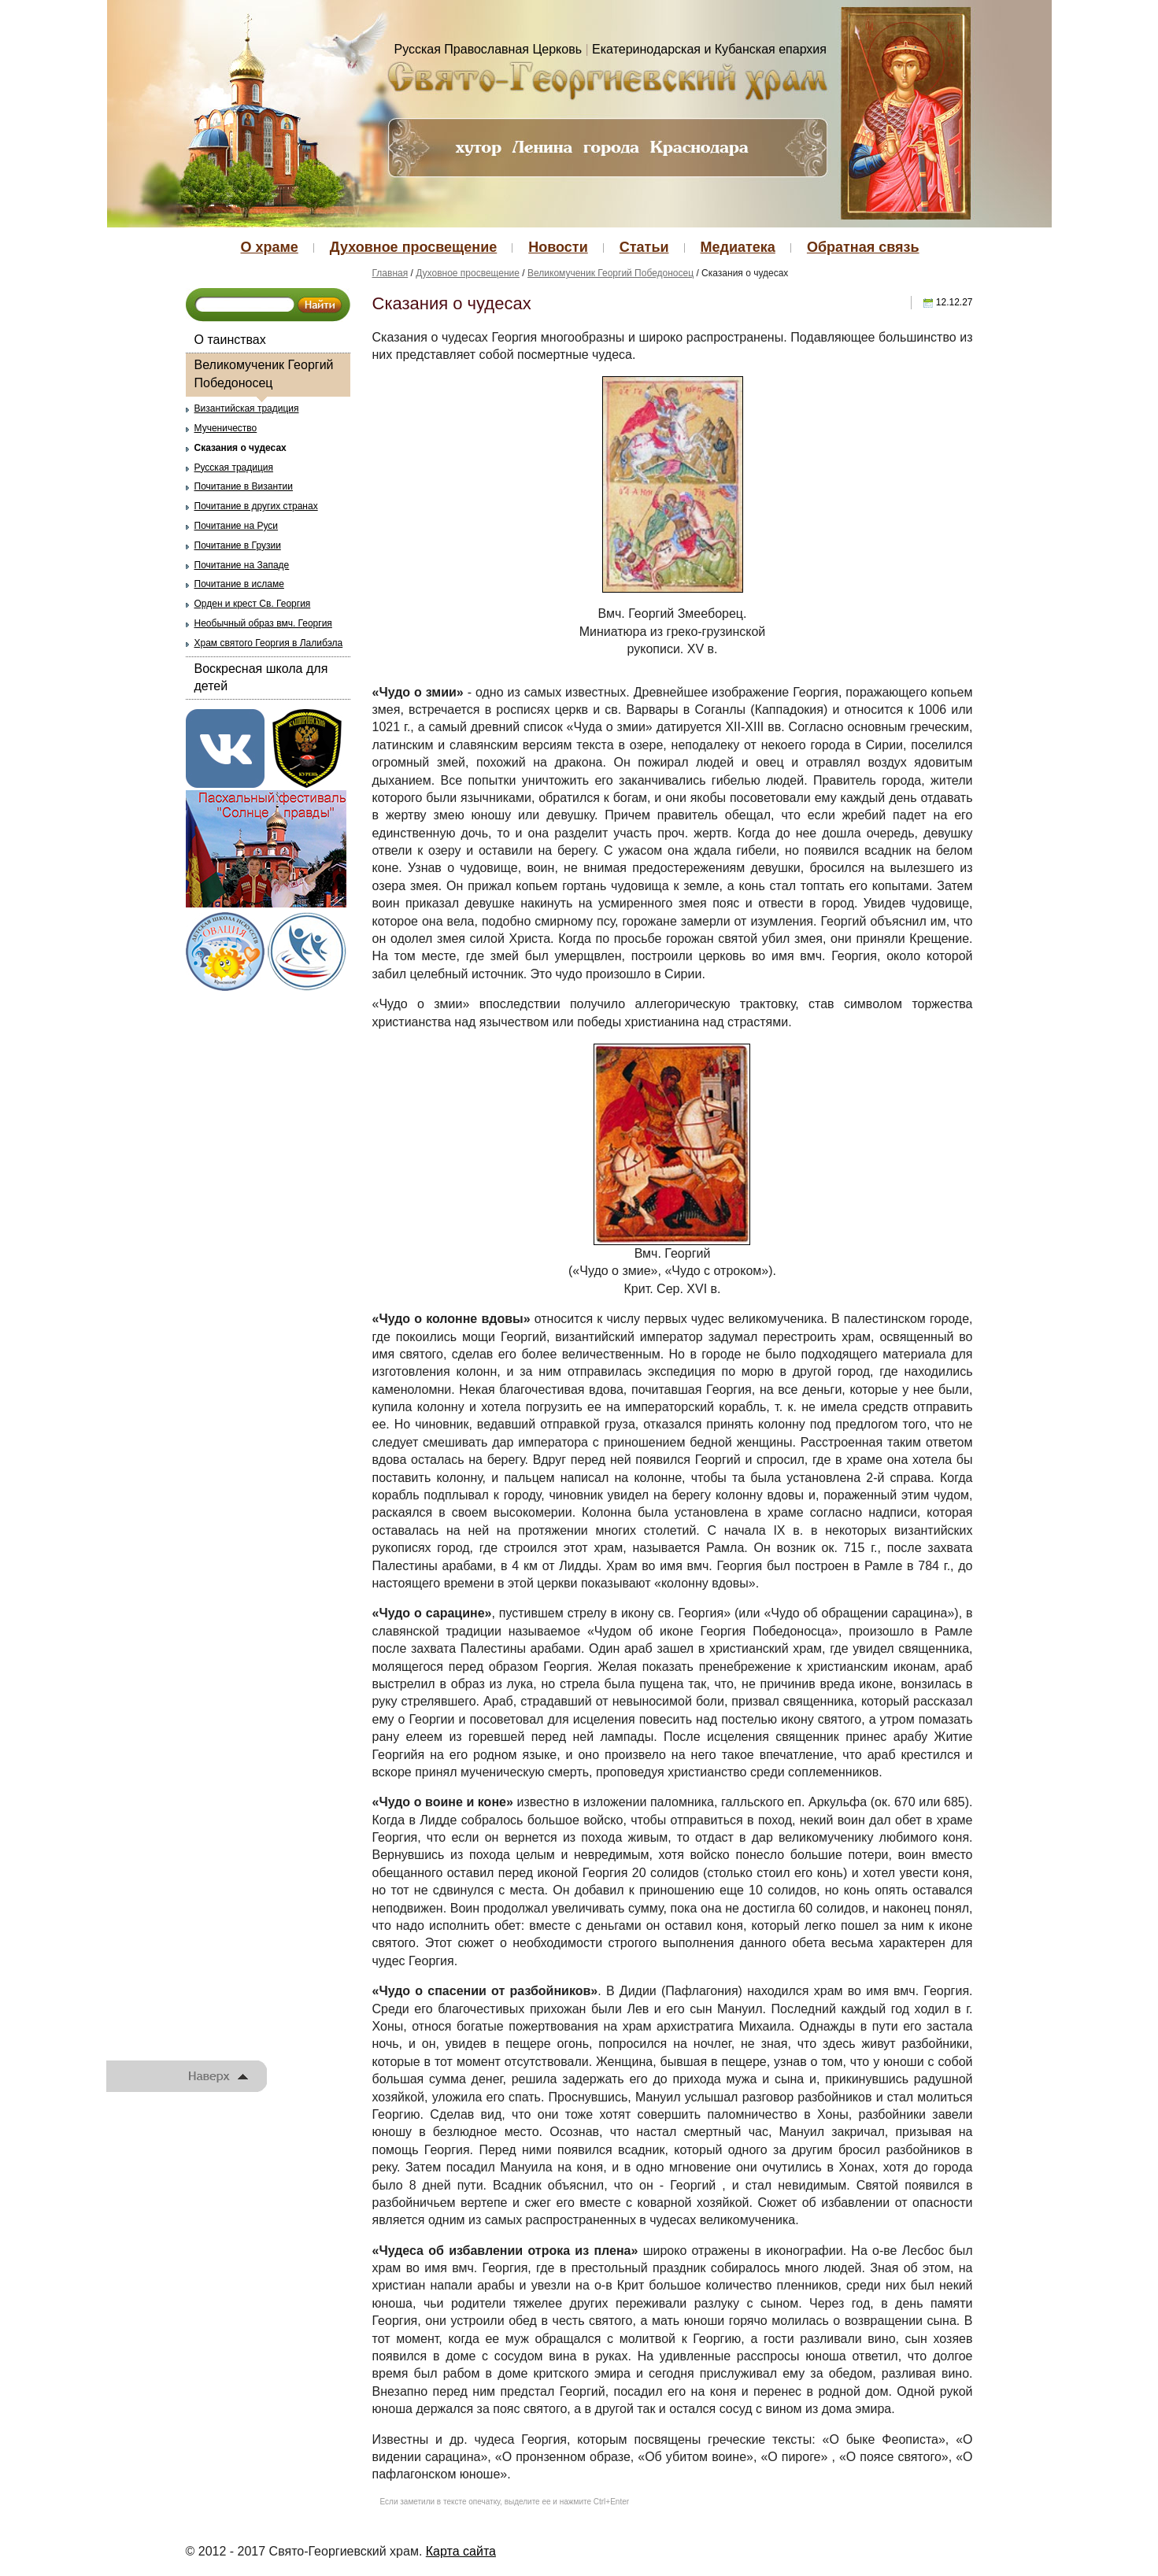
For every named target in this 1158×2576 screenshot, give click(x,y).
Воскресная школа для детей (261, 677)
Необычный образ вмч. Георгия (263, 623)
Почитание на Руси (236, 525)
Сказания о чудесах (240, 447)
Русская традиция (234, 467)
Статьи (644, 247)
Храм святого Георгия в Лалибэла (268, 643)
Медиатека (738, 247)
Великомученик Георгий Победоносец (264, 373)
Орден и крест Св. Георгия (252, 603)
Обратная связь (863, 247)
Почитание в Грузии (237, 545)
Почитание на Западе (242, 565)
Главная (390, 273)
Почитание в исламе (239, 583)
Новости (557, 247)
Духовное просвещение (413, 247)
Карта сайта (461, 2551)
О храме (269, 247)
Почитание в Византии (243, 486)
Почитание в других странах (256, 506)
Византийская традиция (246, 408)
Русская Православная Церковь (488, 49)
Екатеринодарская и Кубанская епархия (709, 49)
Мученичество (225, 428)
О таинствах (230, 339)
